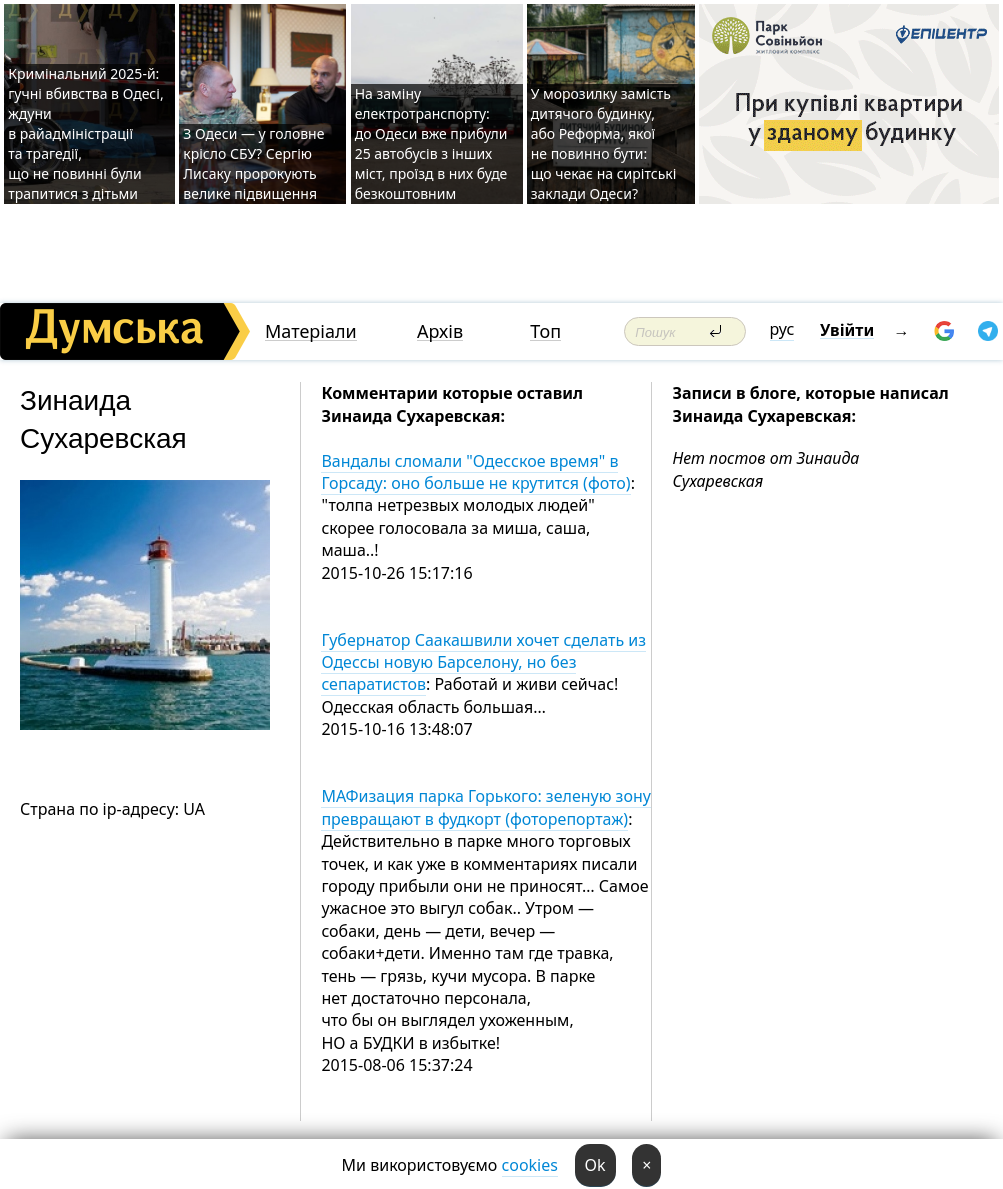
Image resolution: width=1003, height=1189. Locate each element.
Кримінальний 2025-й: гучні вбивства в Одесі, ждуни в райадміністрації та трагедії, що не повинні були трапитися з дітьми (85, 133)
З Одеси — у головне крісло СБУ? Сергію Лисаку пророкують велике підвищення (253, 163)
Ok (595, 1165)
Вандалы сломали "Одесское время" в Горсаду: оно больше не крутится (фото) (475, 472)
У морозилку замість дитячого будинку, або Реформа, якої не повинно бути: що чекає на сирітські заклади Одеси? (604, 143)
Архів (440, 331)
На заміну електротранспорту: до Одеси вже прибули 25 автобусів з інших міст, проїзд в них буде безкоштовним (431, 143)
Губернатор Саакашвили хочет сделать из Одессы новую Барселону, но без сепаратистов (483, 662)
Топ (545, 331)
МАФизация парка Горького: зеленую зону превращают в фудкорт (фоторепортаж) (486, 807)
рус (782, 329)
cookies (530, 1165)
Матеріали (311, 331)
